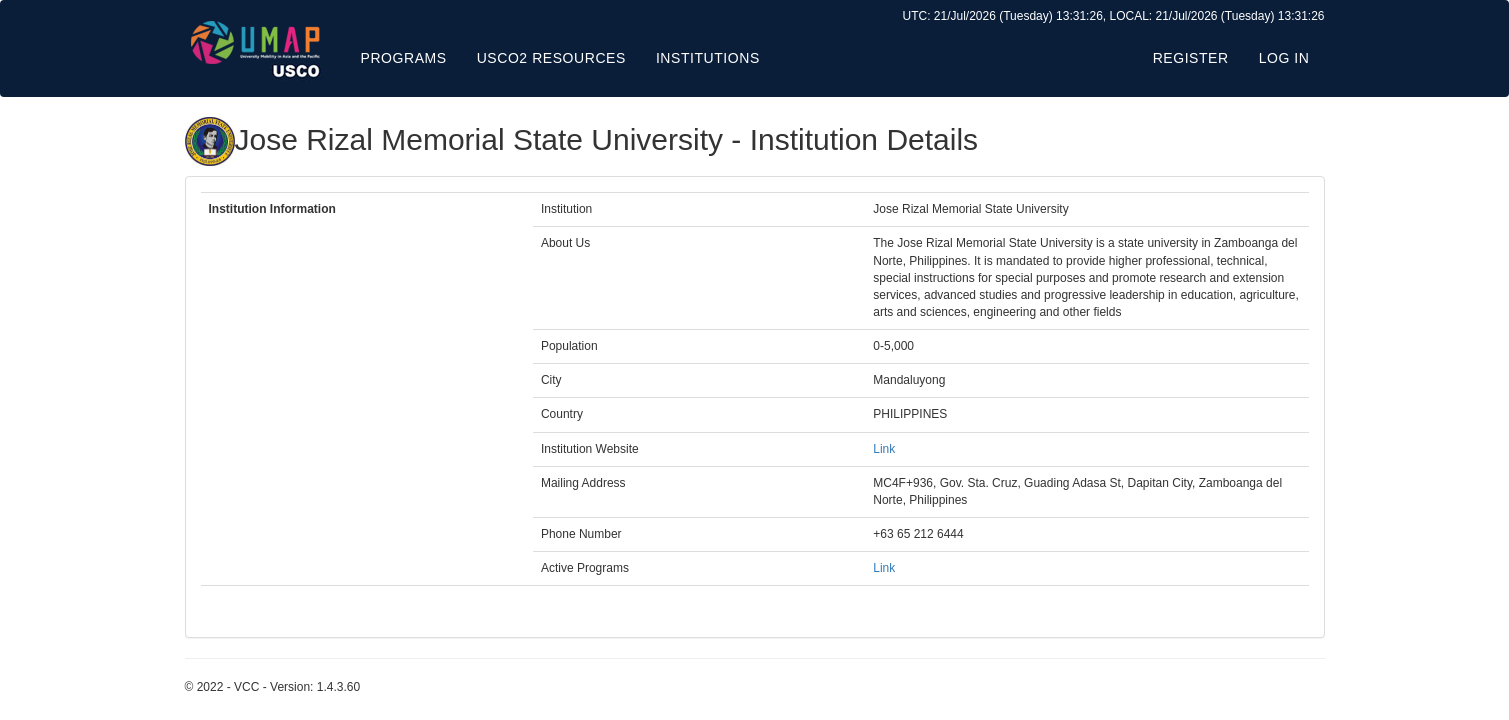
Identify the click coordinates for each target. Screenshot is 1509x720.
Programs (404, 58)
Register (1191, 58)
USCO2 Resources (551, 58)
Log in (1284, 58)
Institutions (708, 58)
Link (884, 449)
